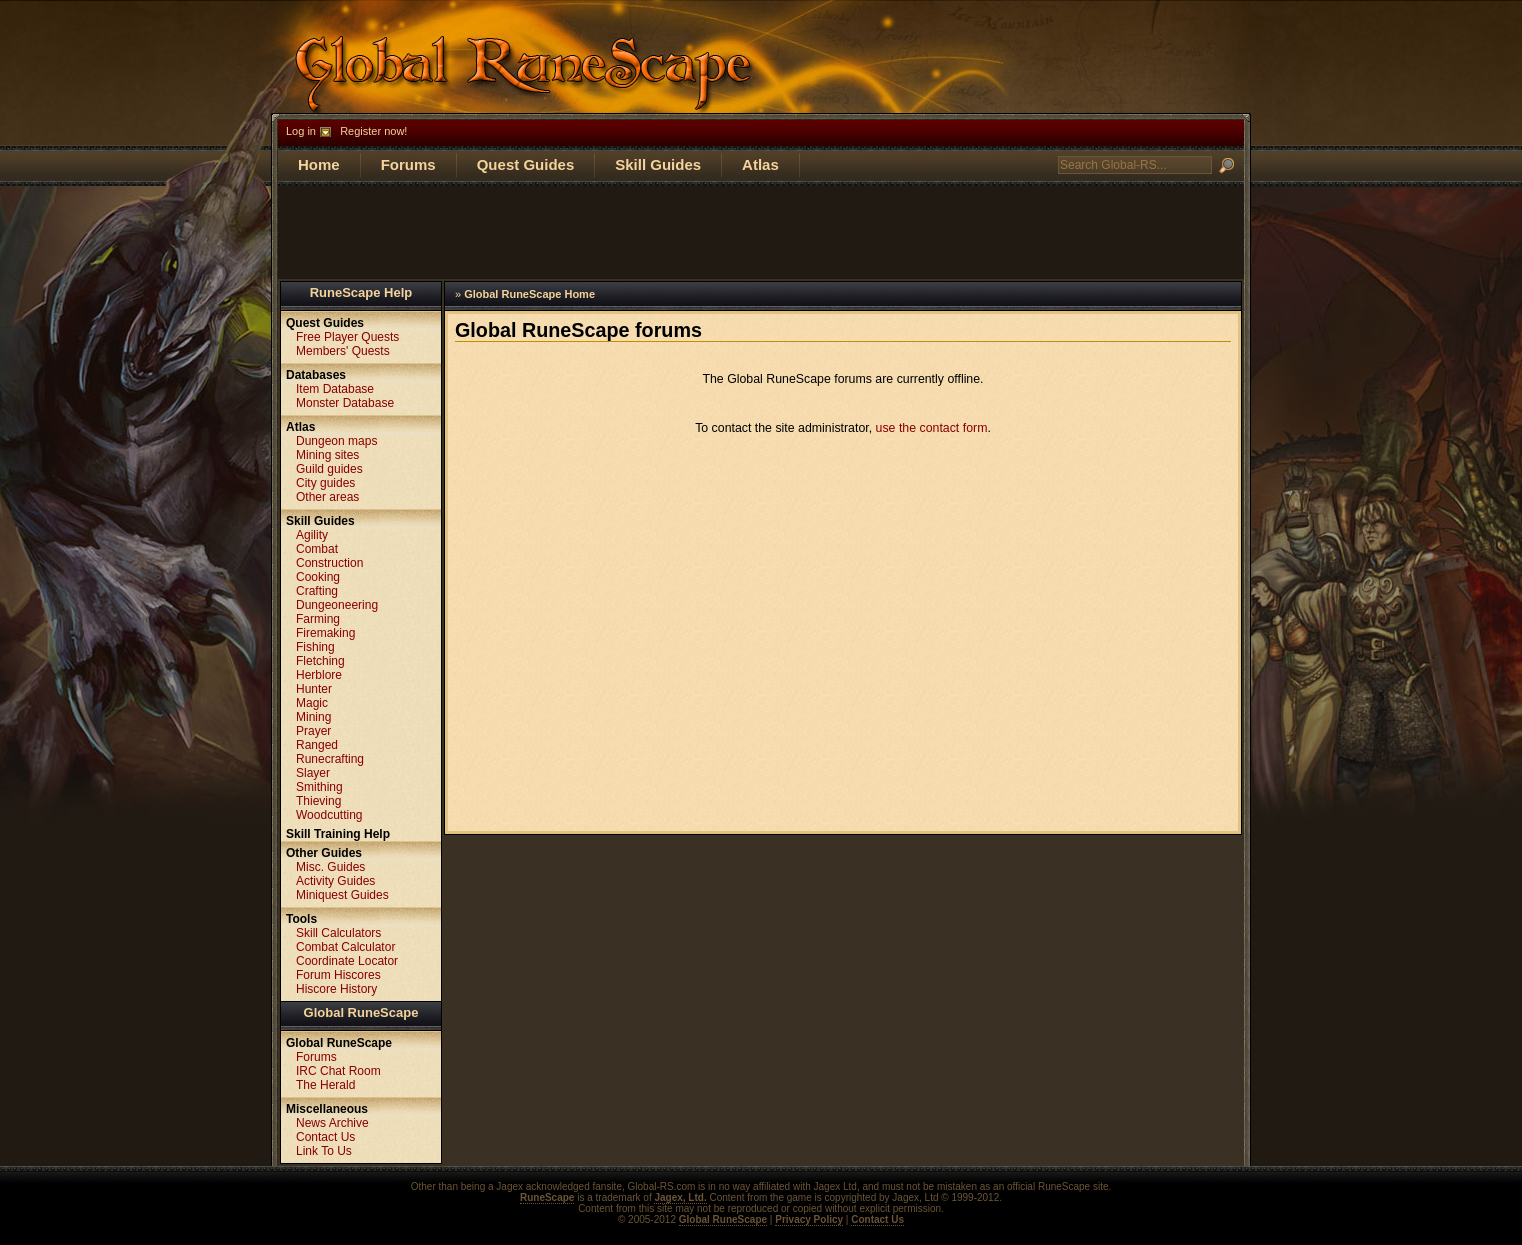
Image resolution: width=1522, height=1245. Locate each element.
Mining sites (327, 455)
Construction (329, 563)
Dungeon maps (336, 441)
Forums (408, 164)
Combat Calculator (345, 947)
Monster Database (345, 403)
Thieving (318, 801)
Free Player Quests (347, 337)
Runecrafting (330, 759)
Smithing (319, 787)
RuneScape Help (361, 292)
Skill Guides (658, 164)
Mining (313, 717)
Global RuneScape (361, 1012)
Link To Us (324, 1151)
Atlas (760, 164)
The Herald (325, 1085)
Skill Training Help (338, 834)
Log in (301, 131)
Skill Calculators (338, 933)
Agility (312, 535)
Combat (317, 549)
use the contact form (932, 428)
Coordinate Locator (347, 961)
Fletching (320, 661)
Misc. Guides (330, 867)
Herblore (319, 675)
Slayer (313, 773)
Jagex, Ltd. (680, 1197)
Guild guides (329, 469)
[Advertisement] (761, 231)
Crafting (317, 591)
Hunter (314, 689)
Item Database (335, 389)
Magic (312, 703)
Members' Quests (343, 351)
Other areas (327, 497)
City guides (325, 483)
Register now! (373, 131)
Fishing (315, 647)
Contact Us (325, 1137)
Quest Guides (526, 164)
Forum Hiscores (338, 975)
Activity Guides (335, 881)
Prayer (313, 731)
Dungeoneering (337, 605)
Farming (318, 619)
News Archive (332, 1123)
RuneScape (547, 1197)
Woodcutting (329, 815)
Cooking (318, 577)
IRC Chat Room (338, 1071)
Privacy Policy (809, 1219)
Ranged (317, 745)
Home (319, 164)
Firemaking (325, 633)
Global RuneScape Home (529, 294)
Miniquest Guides (342, 895)
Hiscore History (336, 989)
